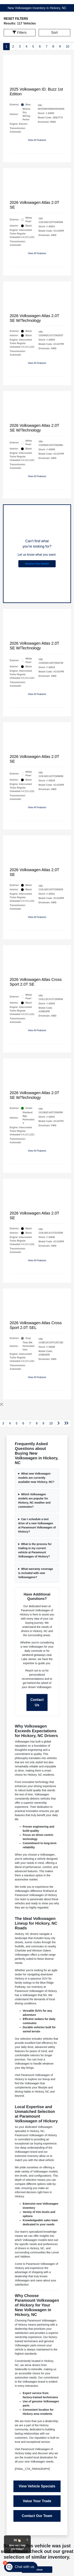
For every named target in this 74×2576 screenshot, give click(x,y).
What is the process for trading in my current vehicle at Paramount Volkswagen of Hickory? (35, 1550)
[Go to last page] (66, 1423)
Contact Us (37, 1702)
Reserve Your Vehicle (37, 563)
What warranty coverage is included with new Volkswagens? (35, 1573)
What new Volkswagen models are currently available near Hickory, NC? (36, 1477)
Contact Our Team (37, 2516)
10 (67, 46)
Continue (36, 2569)
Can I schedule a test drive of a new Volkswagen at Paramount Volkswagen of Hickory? (37, 1525)
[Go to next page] (58, 1423)
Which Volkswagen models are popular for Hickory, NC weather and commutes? (34, 1500)
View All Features (37, 140)
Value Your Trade (37, 2501)
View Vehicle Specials (37, 2486)
